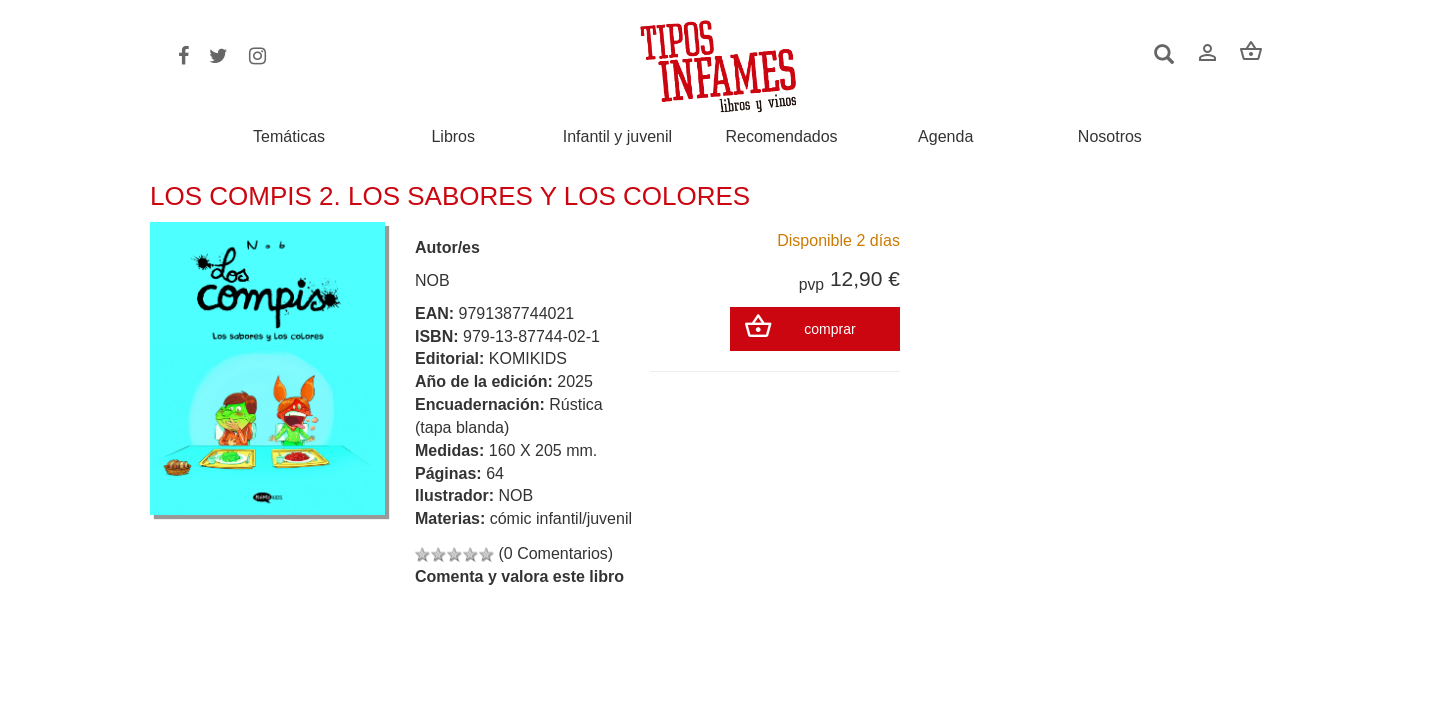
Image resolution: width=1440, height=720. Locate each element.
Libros (453, 137)
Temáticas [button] (289, 136)
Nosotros (1110, 137)
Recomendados (782, 137)
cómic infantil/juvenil (561, 518)
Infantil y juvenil (617, 137)
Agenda (945, 137)
